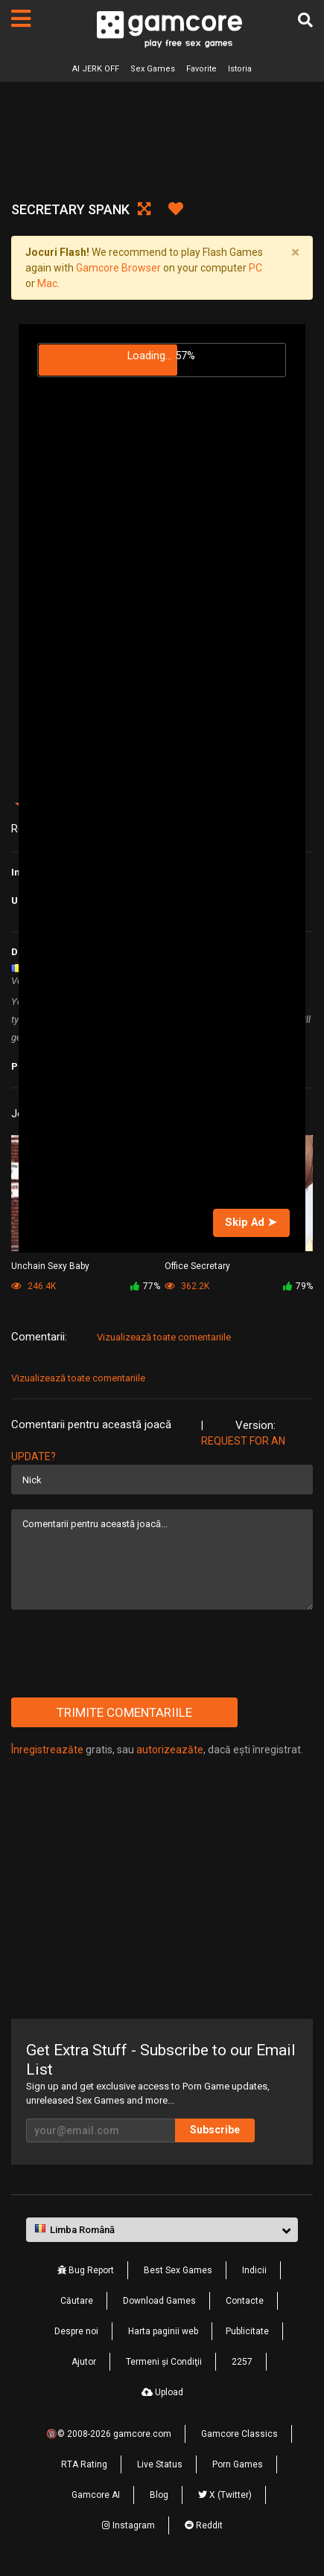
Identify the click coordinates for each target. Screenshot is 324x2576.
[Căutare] (305, 20)
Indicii (254, 2270)
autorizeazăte (169, 1750)
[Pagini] (21, 18)
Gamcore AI (96, 2495)
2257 (242, 2362)
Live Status (159, 2464)
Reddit (204, 2525)
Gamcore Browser (118, 268)
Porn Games (237, 2464)
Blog (159, 2495)
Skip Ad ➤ (251, 1222)
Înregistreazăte (47, 1750)
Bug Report (85, 2270)
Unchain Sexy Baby (50, 1266)
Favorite (201, 69)
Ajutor (84, 2362)
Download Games (159, 2301)
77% (145, 1286)
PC (255, 268)
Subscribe (215, 2130)
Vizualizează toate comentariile (164, 1337)
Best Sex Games (178, 2270)
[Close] (295, 252)
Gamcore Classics (239, 2434)
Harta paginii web (163, 2331)
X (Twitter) (225, 2495)
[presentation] (124, 1654)
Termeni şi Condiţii (164, 2362)
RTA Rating (84, 2464)
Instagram (128, 2525)
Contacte (245, 2301)
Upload (162, 2392)
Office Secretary (197, 1266)
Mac (47, 283)
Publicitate (247, 2331)
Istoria (240, 69)
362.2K (187, 1286)
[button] (162, 2230)
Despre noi (76, 2331)
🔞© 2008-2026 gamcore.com (108, 2434)
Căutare (76, 2301)
